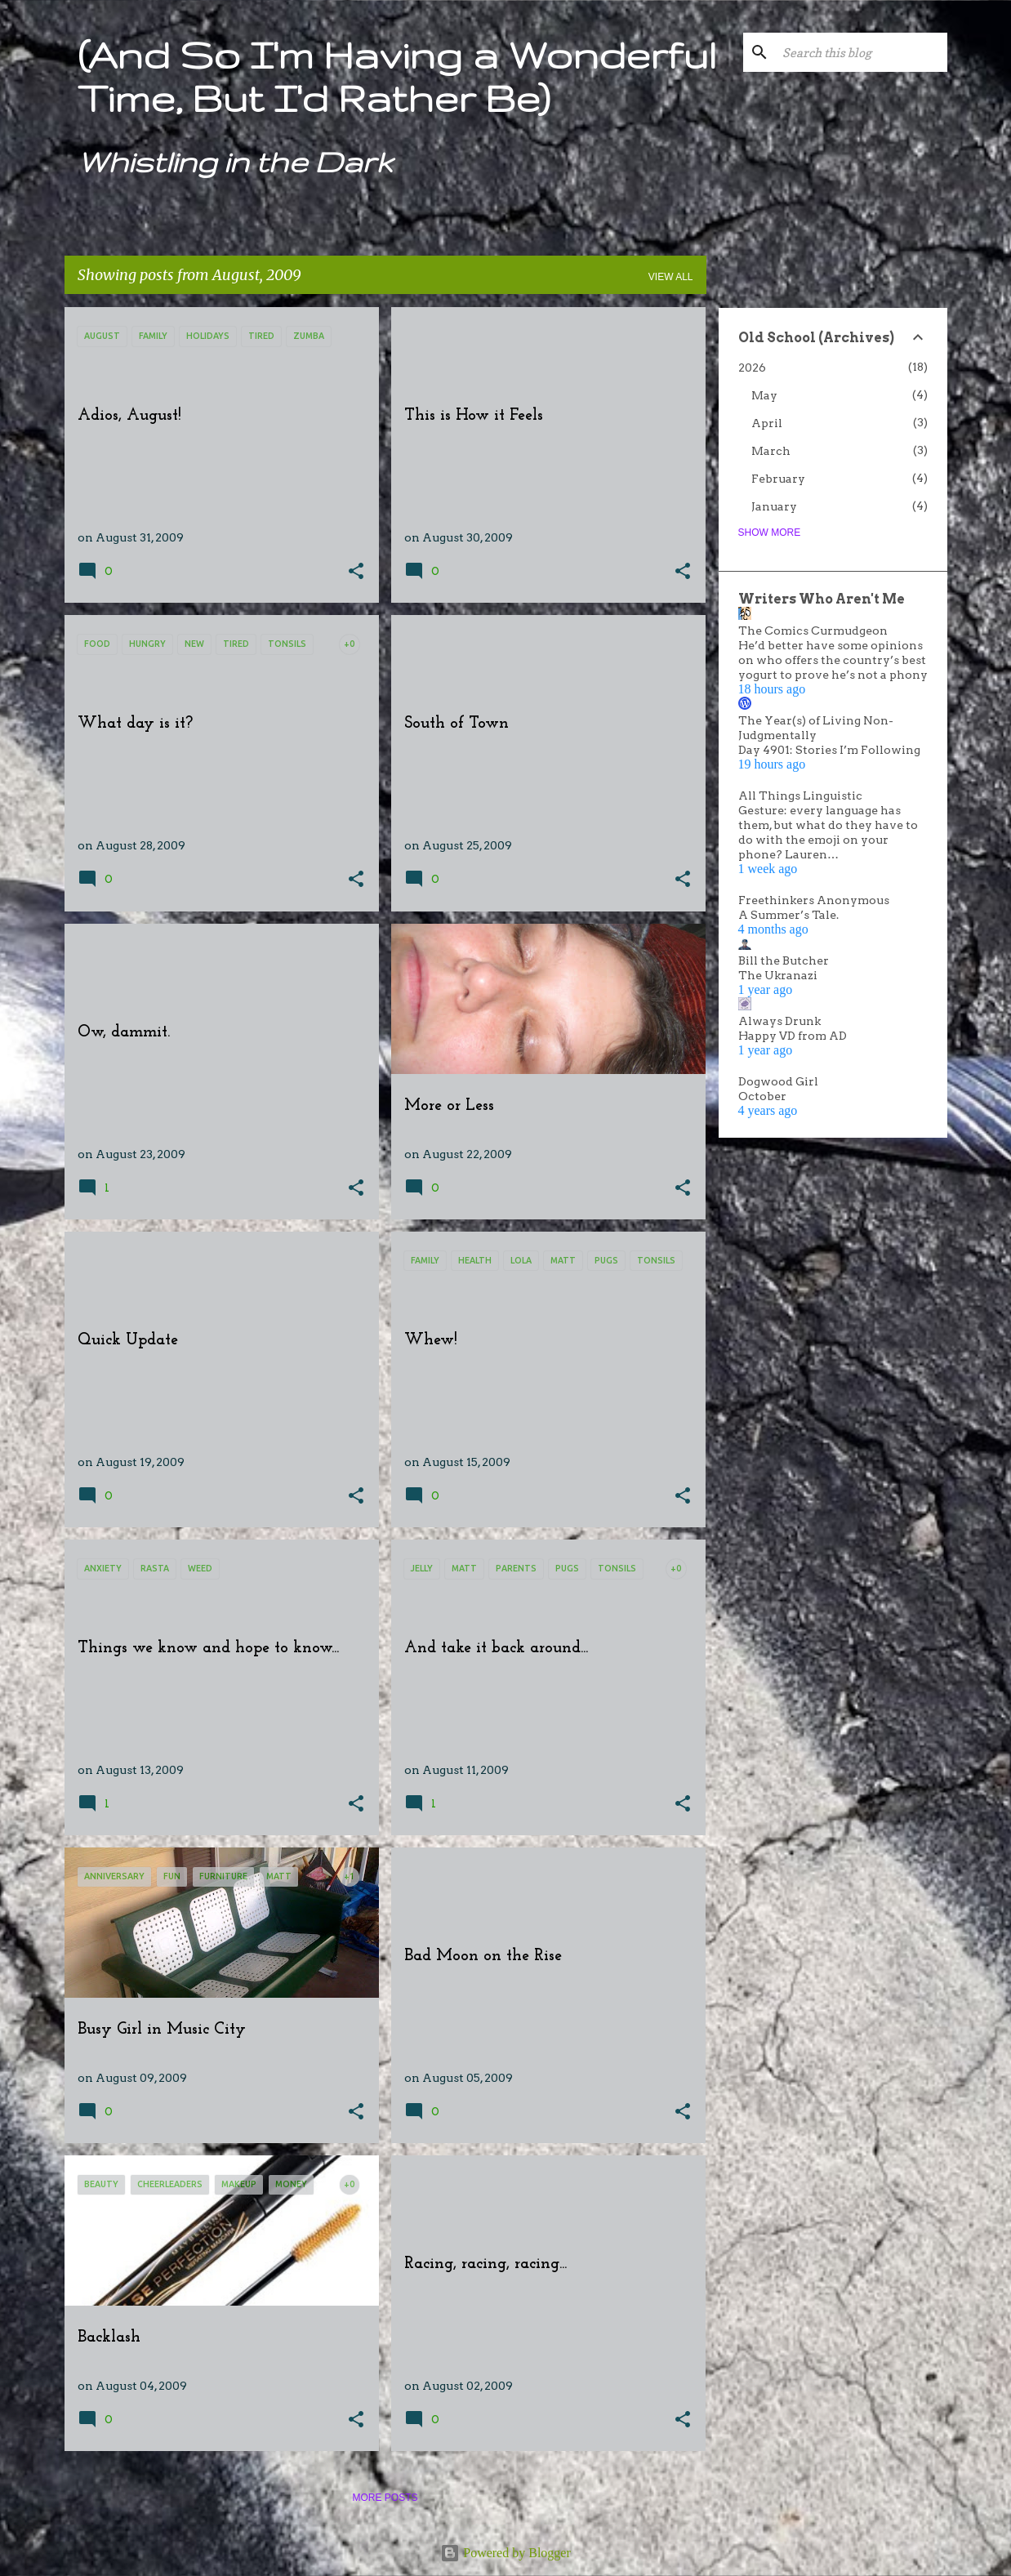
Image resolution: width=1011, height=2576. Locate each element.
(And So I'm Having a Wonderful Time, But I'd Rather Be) (397, 76)
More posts (384, 2497)
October (762, 1096)
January (774, 506)
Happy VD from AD (792, 1035)
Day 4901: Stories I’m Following (829, 749)
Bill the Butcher (783, 960)
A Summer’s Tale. (788, 914)
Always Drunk (779, 1020)
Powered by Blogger (505, 2553)
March (771, 450)
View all (670, 277)
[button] (356, 572)
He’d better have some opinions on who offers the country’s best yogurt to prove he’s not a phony (833, 660)
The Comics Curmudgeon (813, 630)
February (778, 478)
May (764, 395)
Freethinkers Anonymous (813, 900)
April (766, 423)
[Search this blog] (861, 52)
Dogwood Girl (778, 1081)
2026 (752, 367)
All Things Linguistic (800, 795)
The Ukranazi (777, 975)
